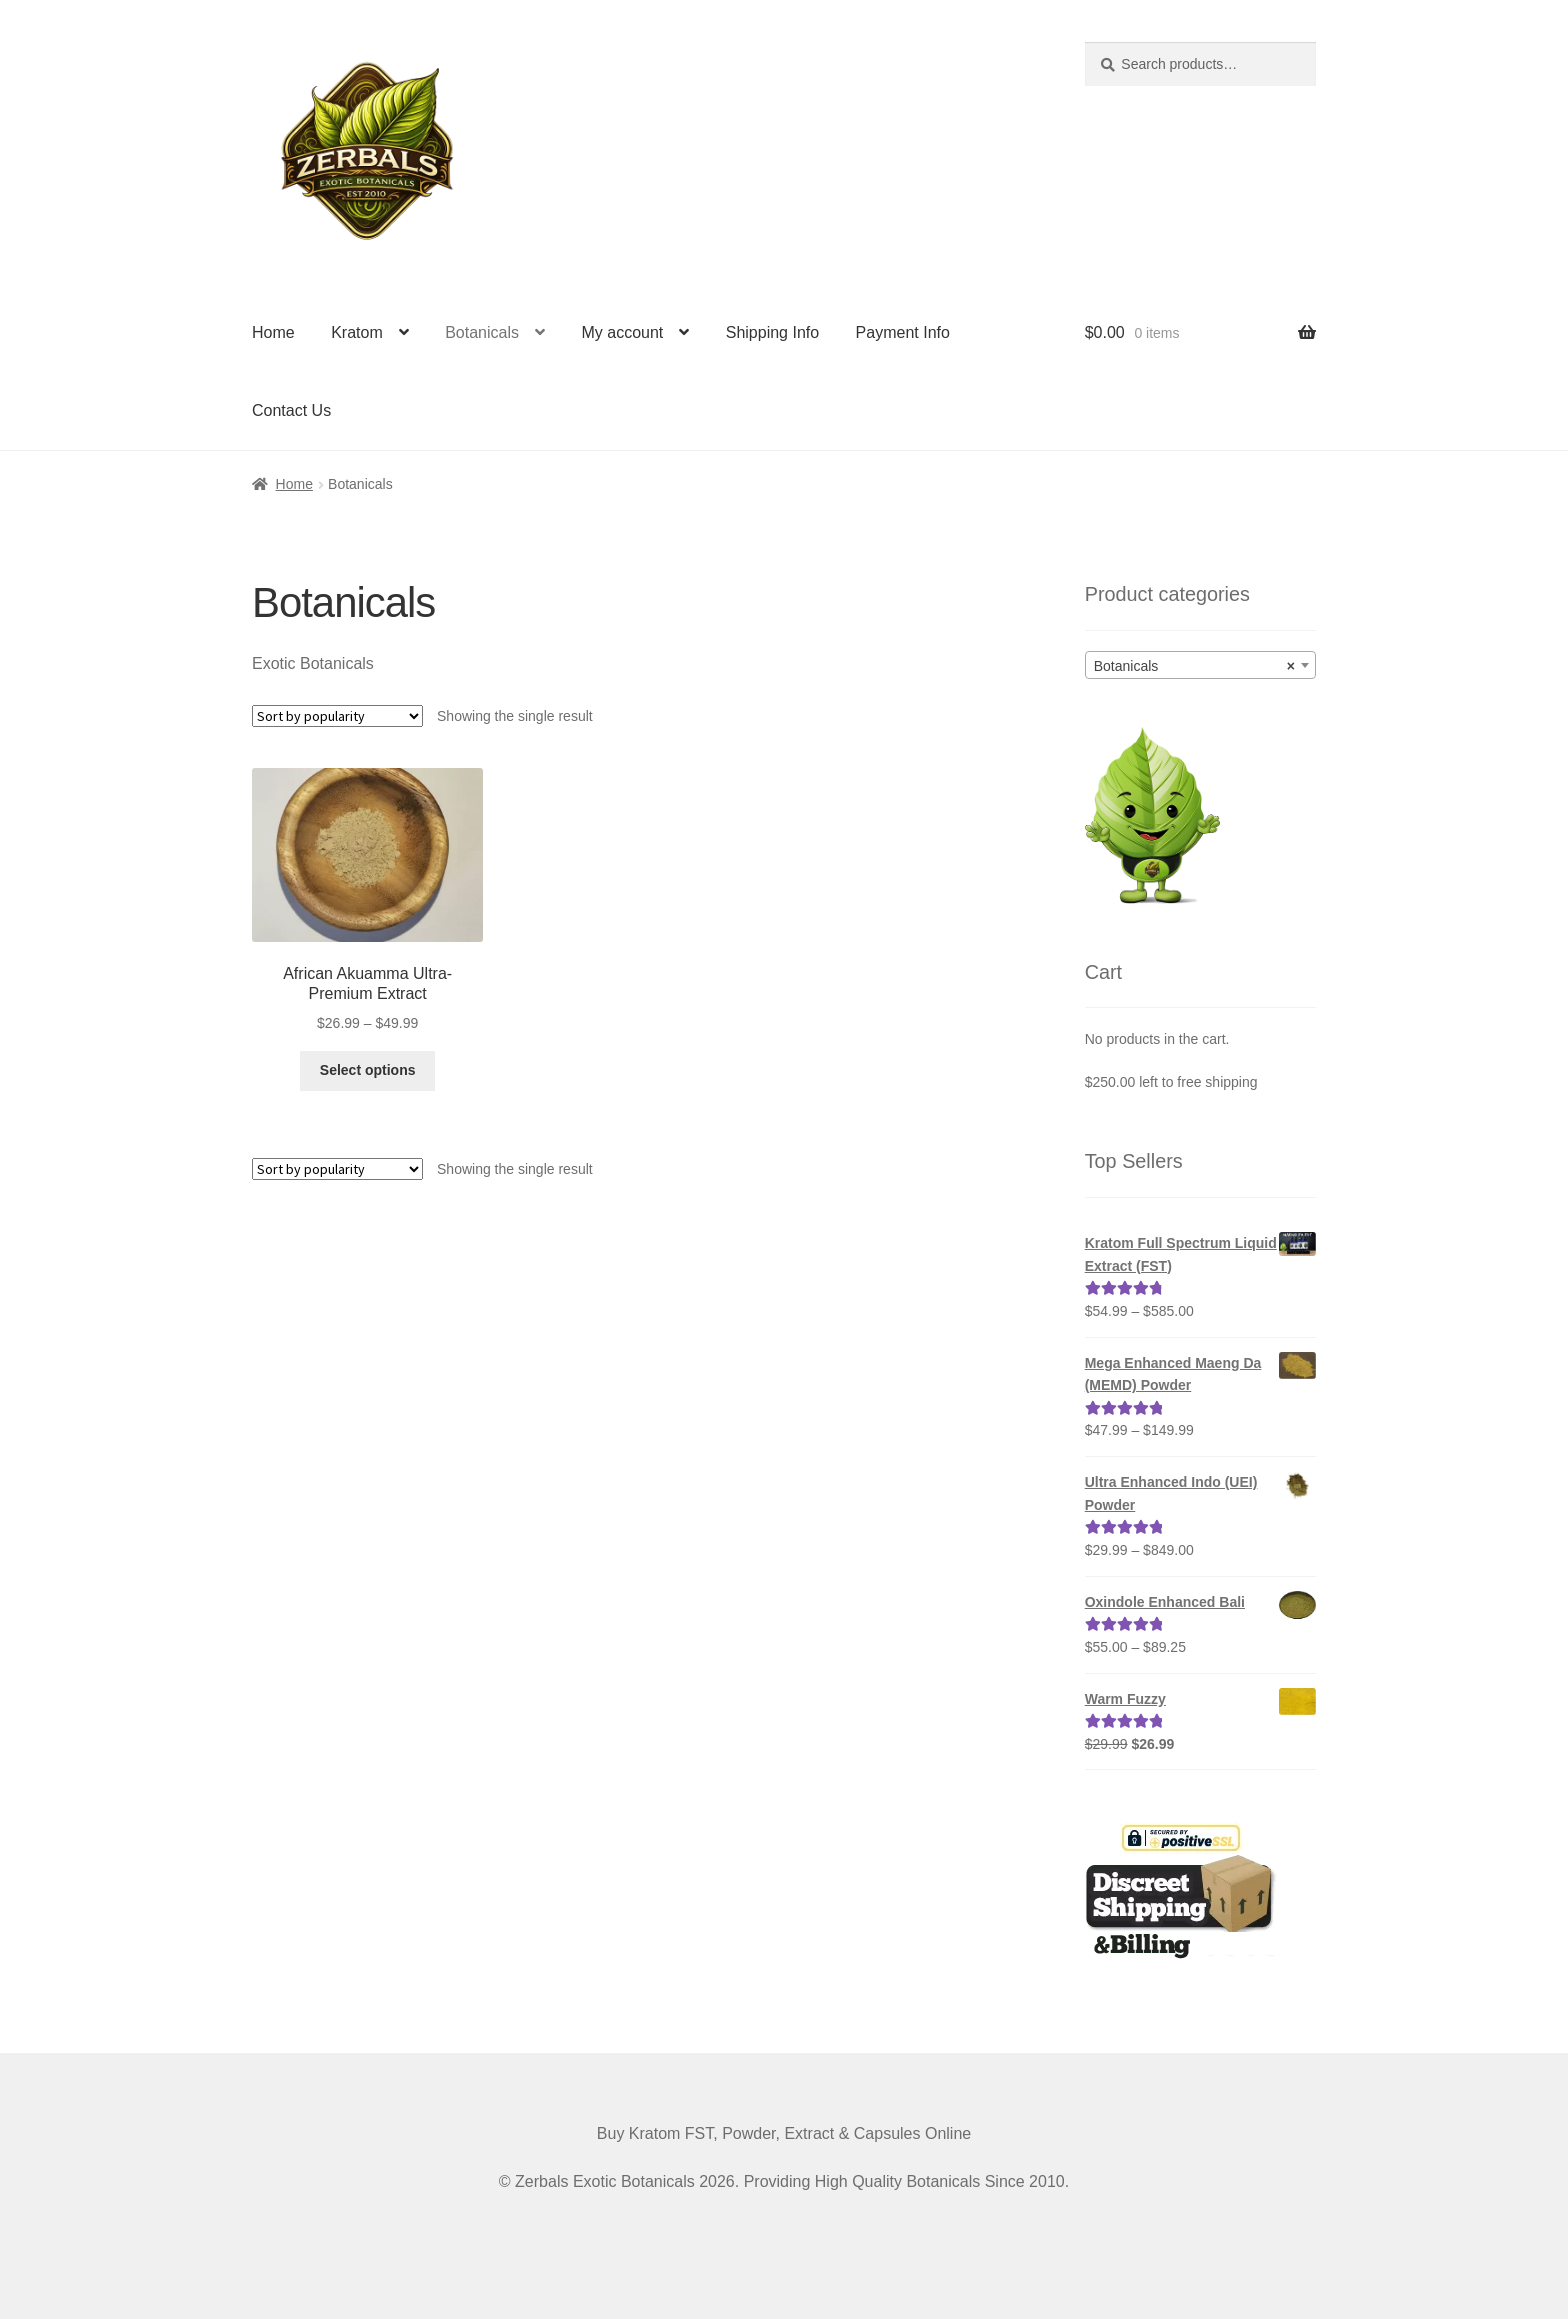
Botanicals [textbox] (1194, 666)
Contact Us (291, 410)
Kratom (357, 332)
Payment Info (903, 332)
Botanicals (482, 332)
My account (622, 332)
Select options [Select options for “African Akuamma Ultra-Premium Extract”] (368, 1070)
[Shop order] (337, 716)
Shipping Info (772, 332)
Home (273, 332)
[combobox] (1200, 665)
